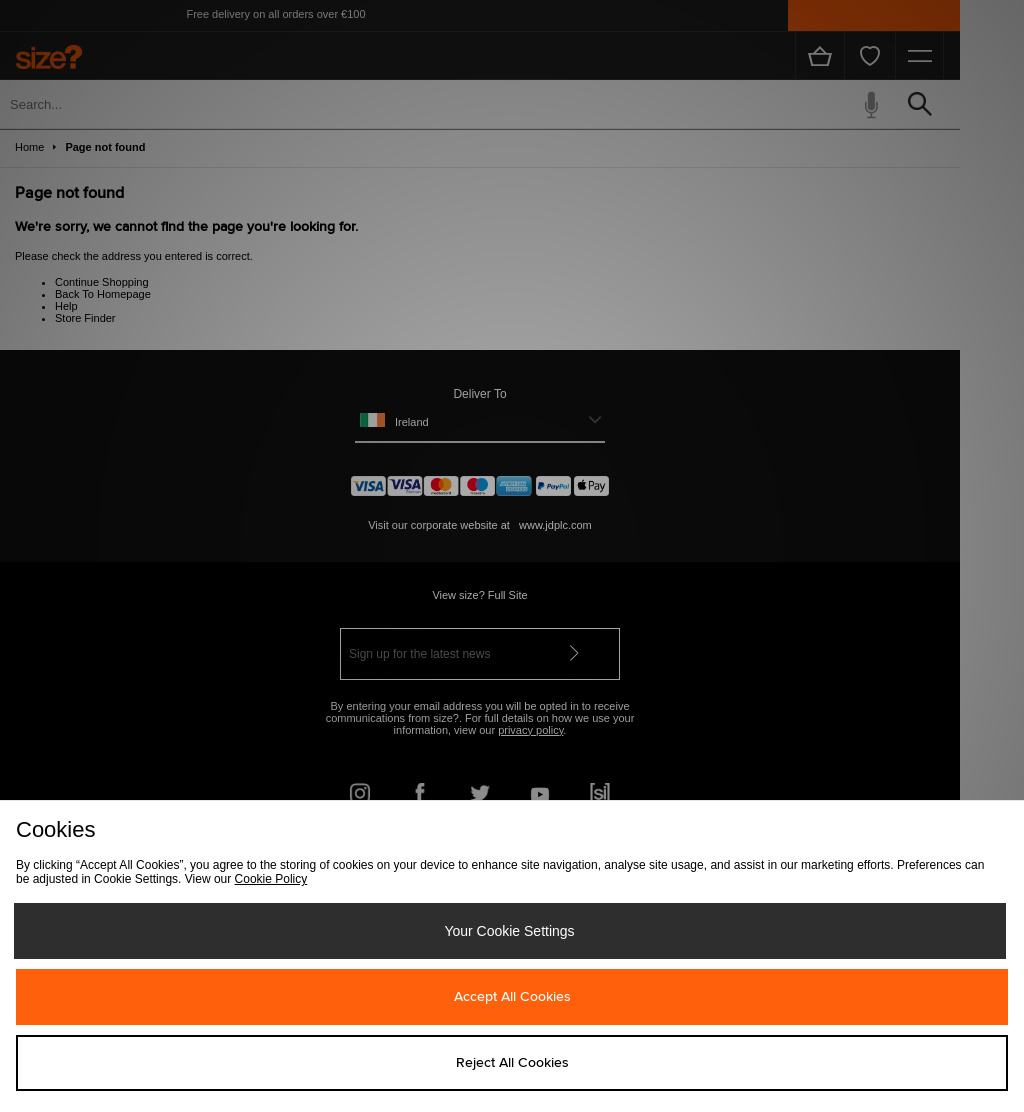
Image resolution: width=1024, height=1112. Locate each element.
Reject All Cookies (512, 1063)
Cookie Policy (271, 879)
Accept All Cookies (512, 997)
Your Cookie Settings (509, 931)
